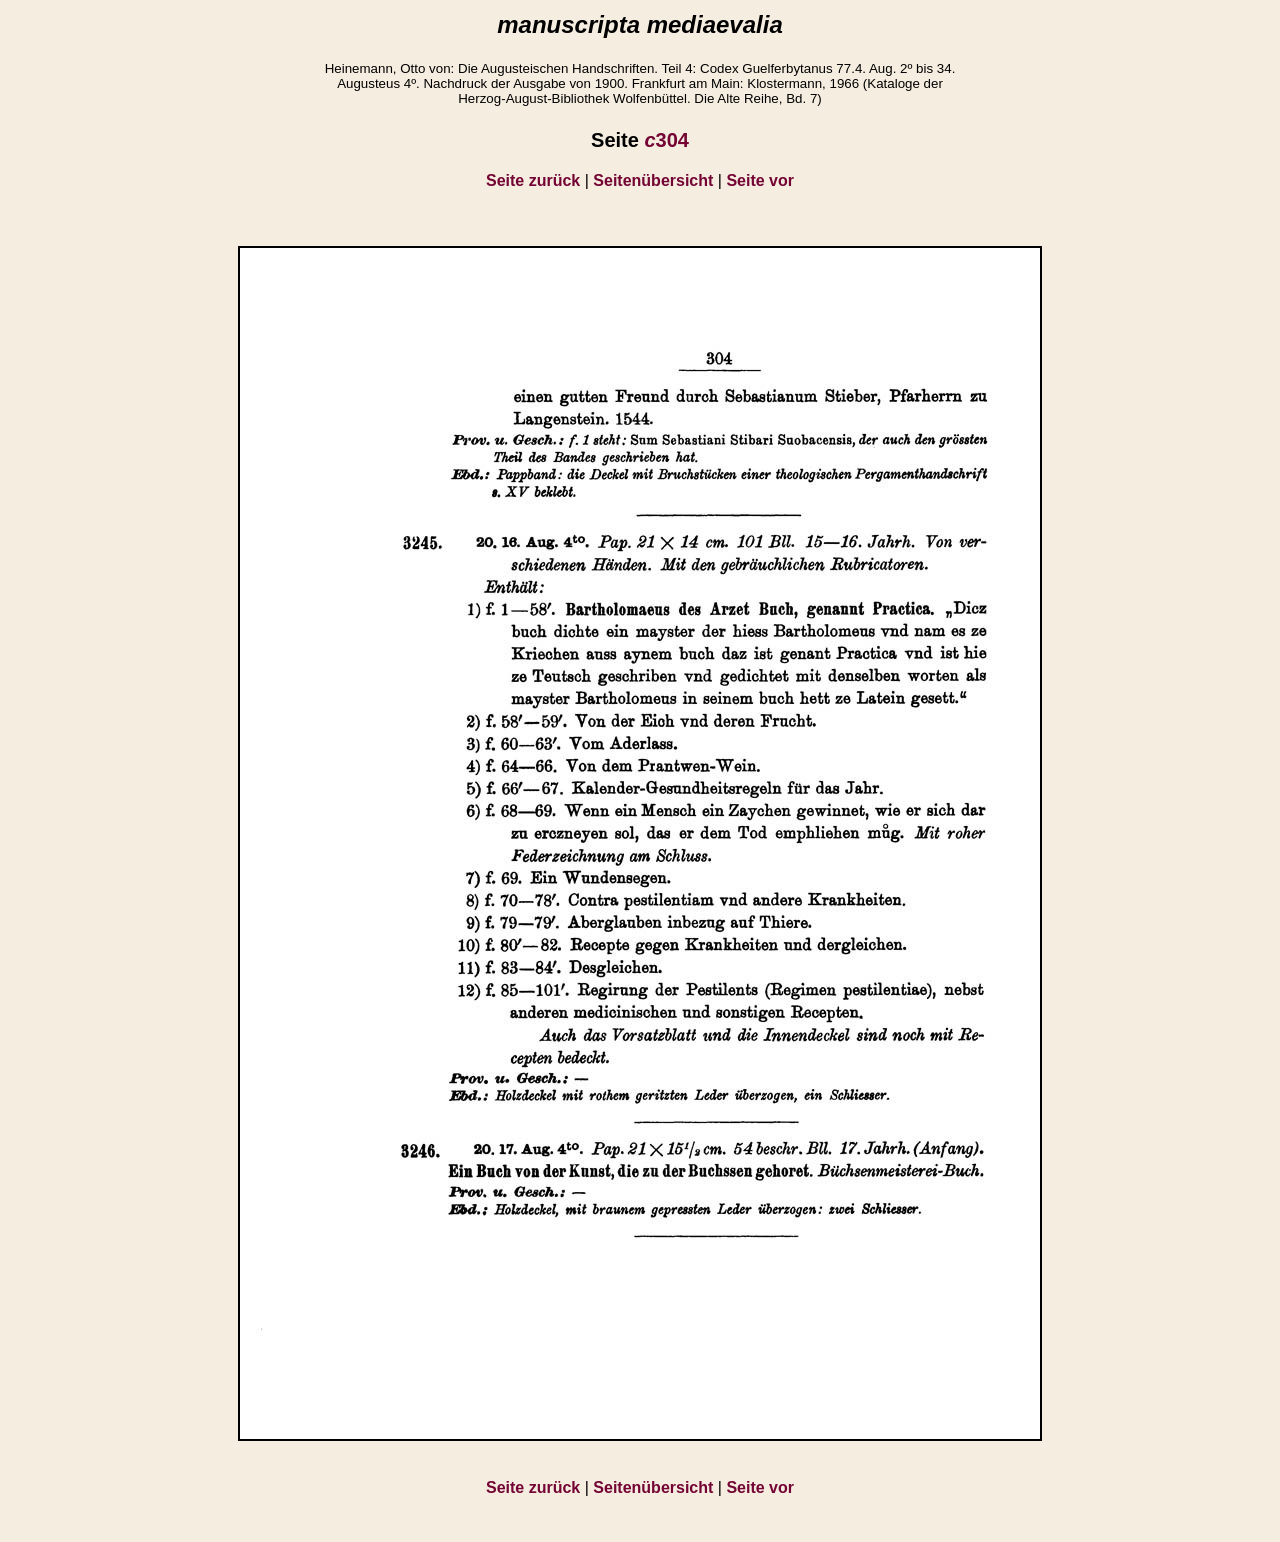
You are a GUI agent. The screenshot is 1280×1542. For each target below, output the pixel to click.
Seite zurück (533, 180)
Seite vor (760, 180)
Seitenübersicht (653, 180)
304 (666, 140)
